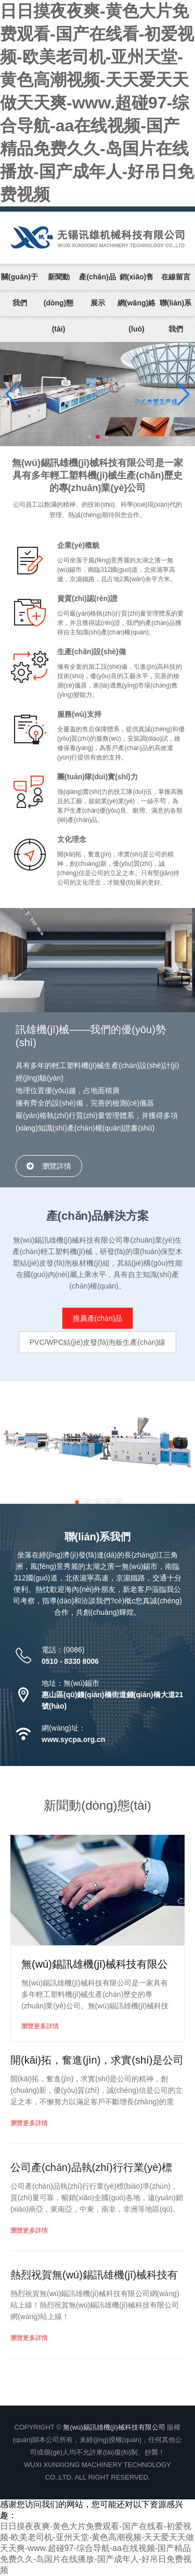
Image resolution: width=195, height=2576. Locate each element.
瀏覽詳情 (56, 1166)
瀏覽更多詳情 (40, 2026)
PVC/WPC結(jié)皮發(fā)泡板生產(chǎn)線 (98, 1342)
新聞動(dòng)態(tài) (59, 303)
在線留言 (175, 277)
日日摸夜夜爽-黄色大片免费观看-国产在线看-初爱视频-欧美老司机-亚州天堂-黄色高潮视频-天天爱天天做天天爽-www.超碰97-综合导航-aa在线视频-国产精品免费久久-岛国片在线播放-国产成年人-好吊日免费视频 (97, 103)
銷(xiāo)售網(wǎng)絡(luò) (136, 303)
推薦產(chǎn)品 (98, 1318)
